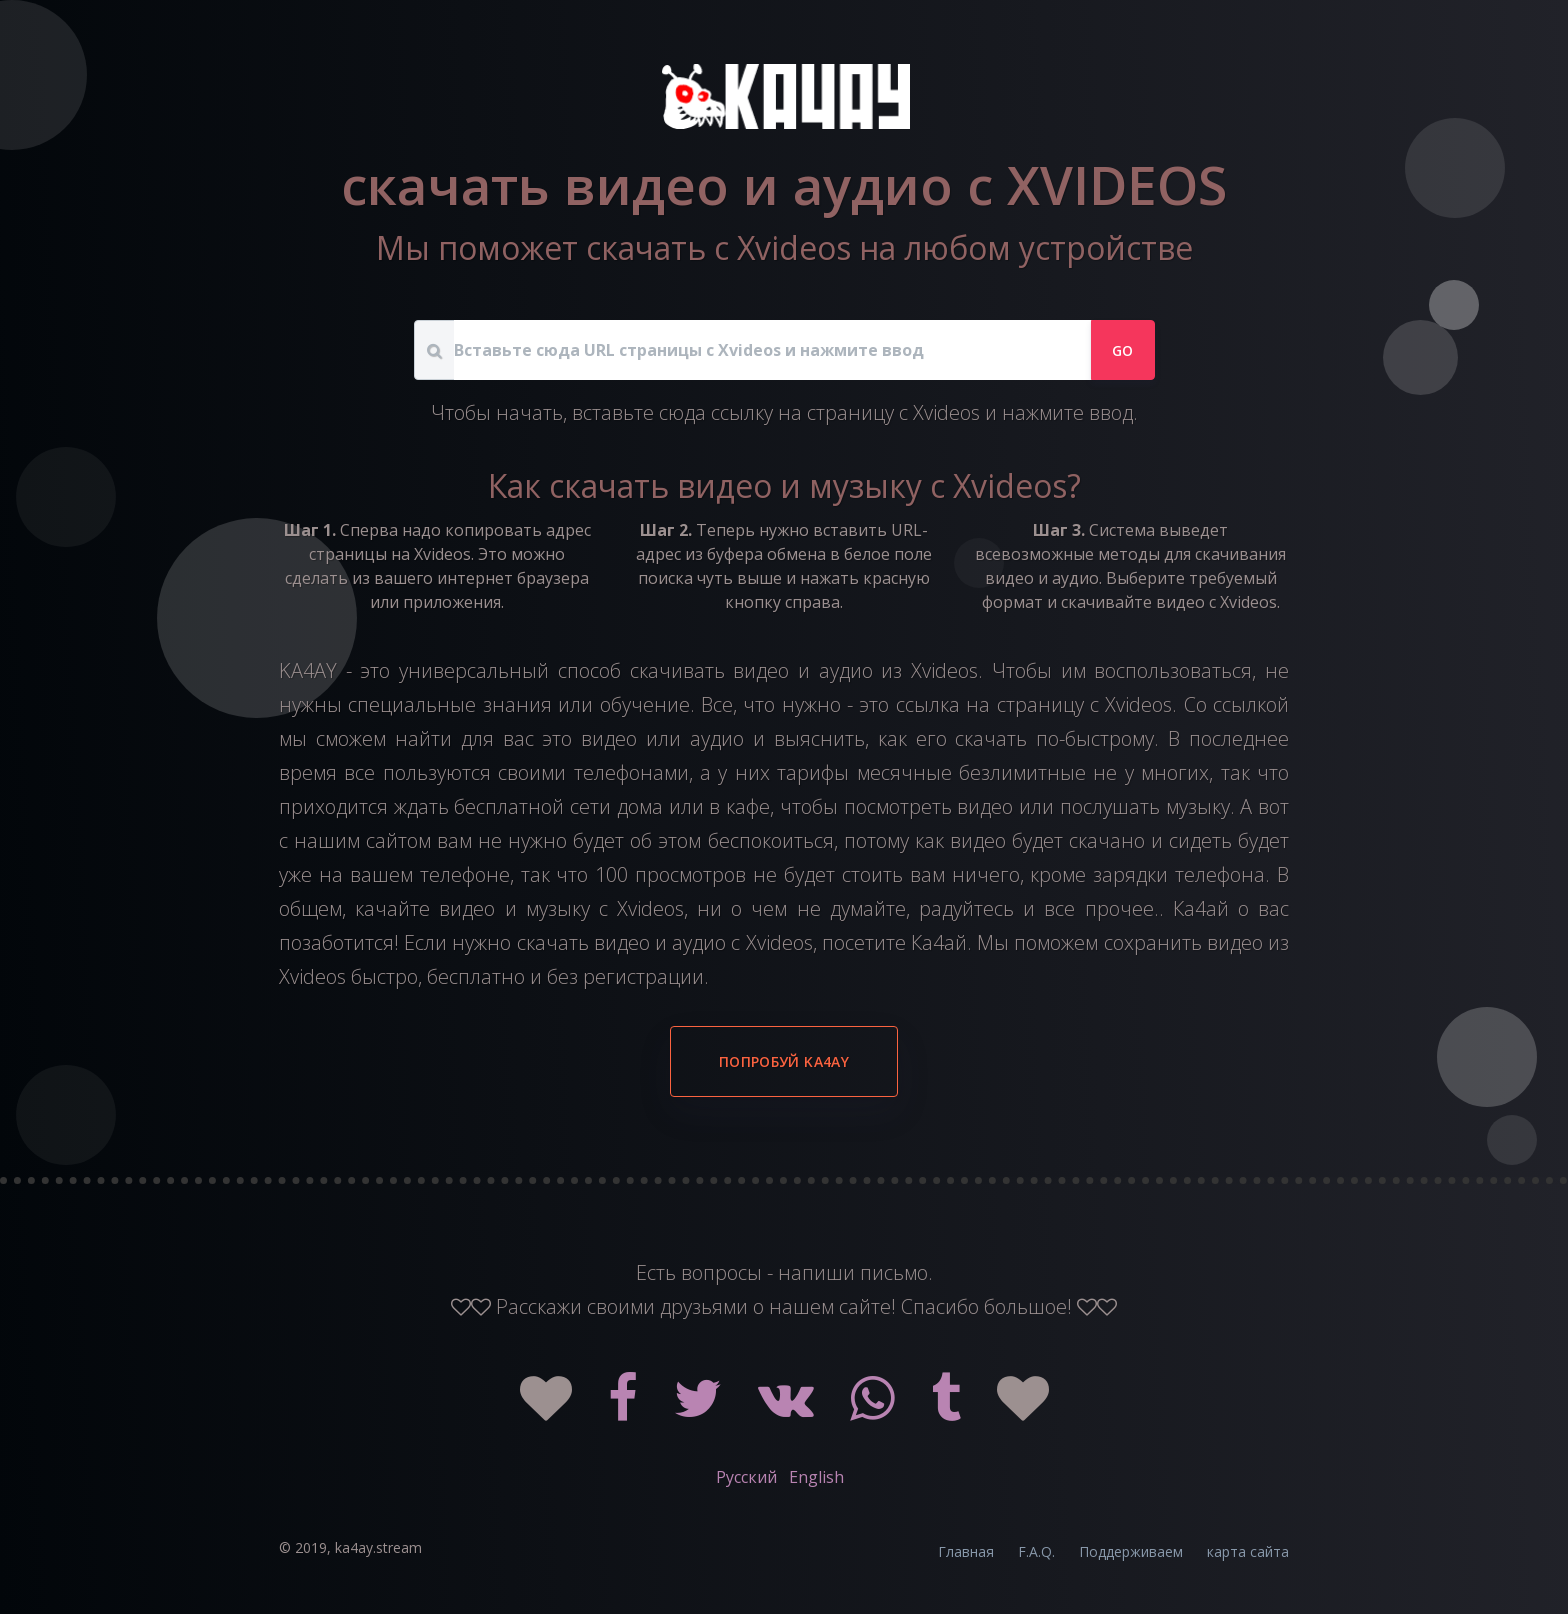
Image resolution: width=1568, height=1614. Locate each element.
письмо (894, 1272)
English (816, 1477)
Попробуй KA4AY (784, 1061)
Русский (746, 1477)
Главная (966, 1551)
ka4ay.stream (378, 1547)
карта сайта (1248, 1551)
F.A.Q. (1036, 1551)
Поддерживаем (1131, 1551)
